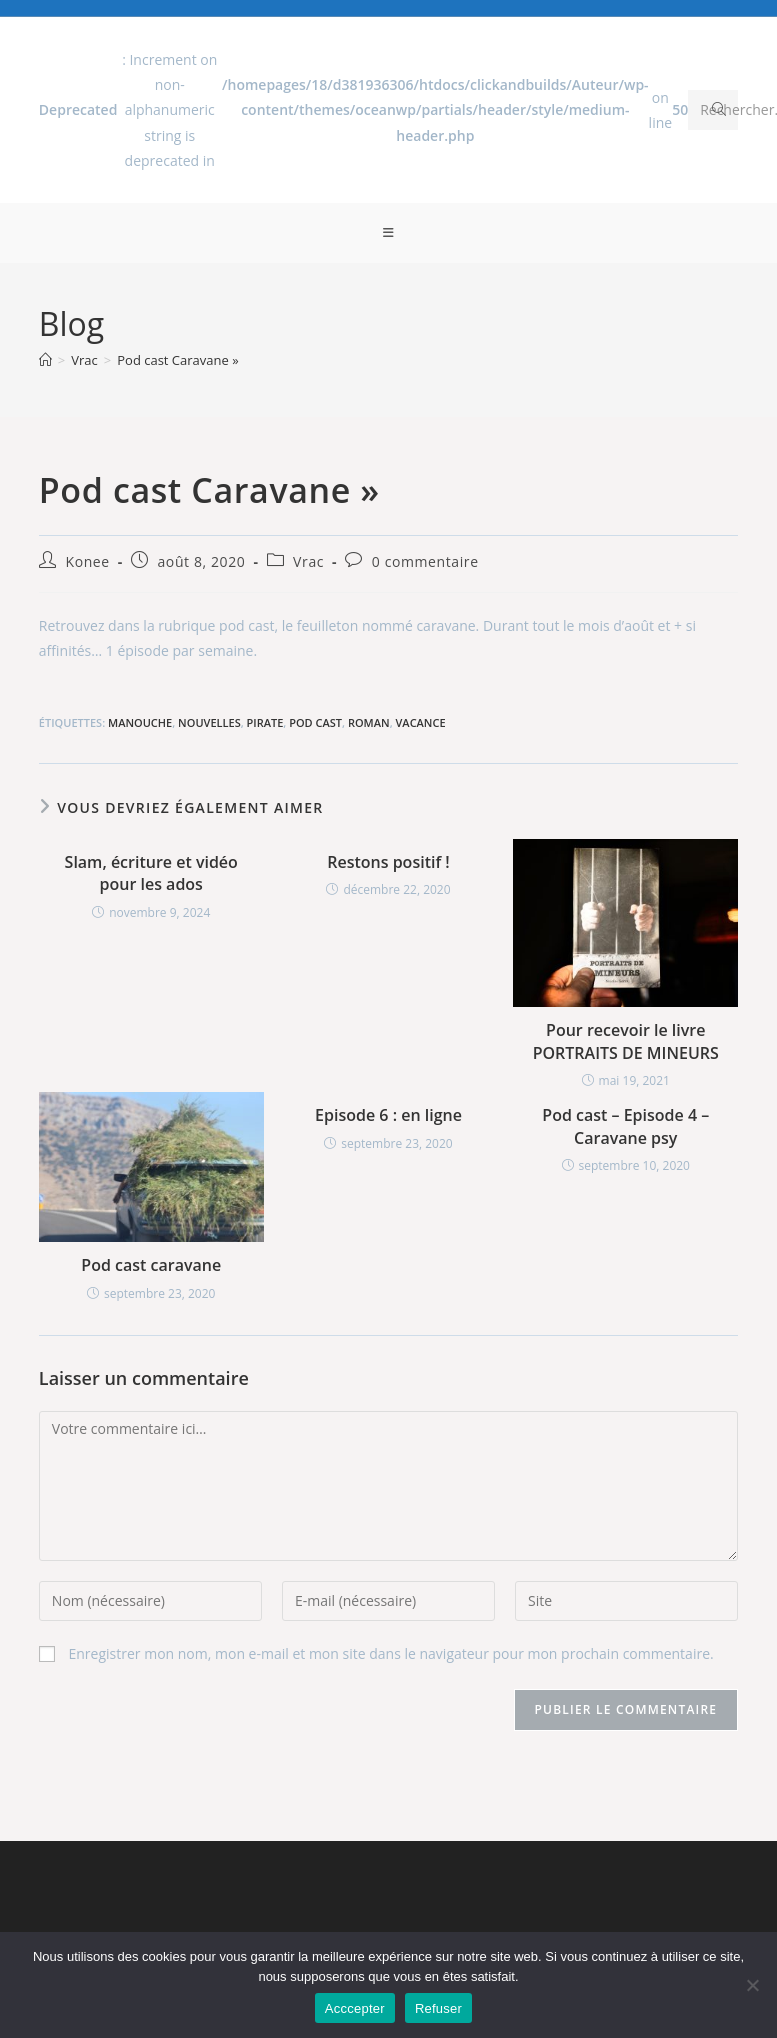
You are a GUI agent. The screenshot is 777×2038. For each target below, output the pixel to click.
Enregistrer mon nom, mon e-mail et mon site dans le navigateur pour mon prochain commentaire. (390, 1653)
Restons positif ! (388, 862)
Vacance (421, 722)
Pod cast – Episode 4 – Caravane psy (625, 1126)
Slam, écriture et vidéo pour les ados (151, 873)
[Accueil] (45, 360)
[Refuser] (752, 1985)
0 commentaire (425, 561)
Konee (87, 561)
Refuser (438, 2008)
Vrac (308, 561)
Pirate (265, 722)
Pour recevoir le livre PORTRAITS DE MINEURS (626, 1041)
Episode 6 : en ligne (388, 1115)
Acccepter (355, 2008)
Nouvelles (209, 722)
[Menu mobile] (389, 233)
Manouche (140, 722)
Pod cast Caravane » (177, 360)
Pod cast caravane (151, 1265)
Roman (369, 722)
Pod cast (315, 722)
